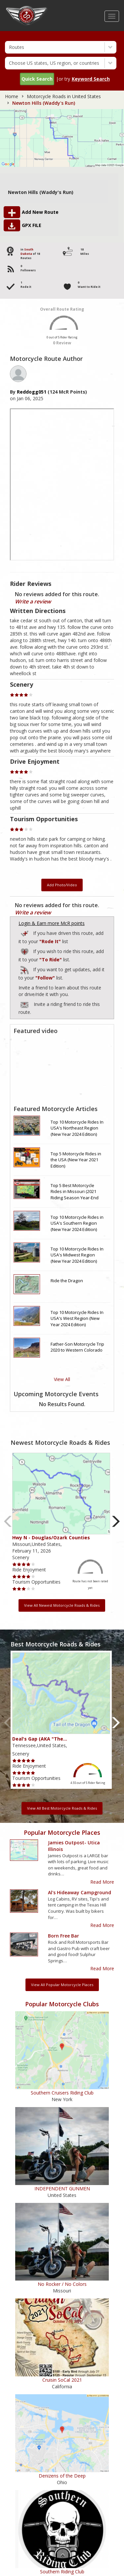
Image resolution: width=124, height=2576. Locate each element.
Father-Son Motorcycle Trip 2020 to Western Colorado (77, 1347)
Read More (102, 1882)
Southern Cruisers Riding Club (62, 2093)
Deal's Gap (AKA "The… (39, 1739)
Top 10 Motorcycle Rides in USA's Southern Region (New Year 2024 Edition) (77, 1223)
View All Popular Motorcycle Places (62, 1984)
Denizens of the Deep (62, 2476)
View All (62, 1379)
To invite (24, 1005)
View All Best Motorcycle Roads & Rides (62, 1808)
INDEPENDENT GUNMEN (62, 2188)
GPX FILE (31, 225)
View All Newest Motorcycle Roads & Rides (62, 1605)
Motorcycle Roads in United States (64, 96)
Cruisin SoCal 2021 (62, 2380)
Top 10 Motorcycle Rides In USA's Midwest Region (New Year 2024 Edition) (77, 1255)
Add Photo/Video (62, 884)
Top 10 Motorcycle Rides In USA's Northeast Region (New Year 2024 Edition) (77, 1128)
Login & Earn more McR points (52, 923)
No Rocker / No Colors (62, 2284)
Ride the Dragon (67, 1281)
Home (11, 96)
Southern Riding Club (62, 2571)
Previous (8, 1521)
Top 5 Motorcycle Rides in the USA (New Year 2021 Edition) (76, 1160)
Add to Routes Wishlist (25, 950)
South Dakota (27, 251)
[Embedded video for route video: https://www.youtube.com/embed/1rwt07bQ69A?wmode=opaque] (62, 1069)
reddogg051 (31, 392)
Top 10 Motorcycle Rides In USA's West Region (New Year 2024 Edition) (77, 1318)
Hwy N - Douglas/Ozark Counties (51, 1537)
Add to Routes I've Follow (25, 969)
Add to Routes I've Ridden (25, 932)
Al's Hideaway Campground (79, 1892)
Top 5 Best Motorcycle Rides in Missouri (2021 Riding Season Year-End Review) (75, 1192)
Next (116, 1521)
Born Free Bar (63, 1936)
